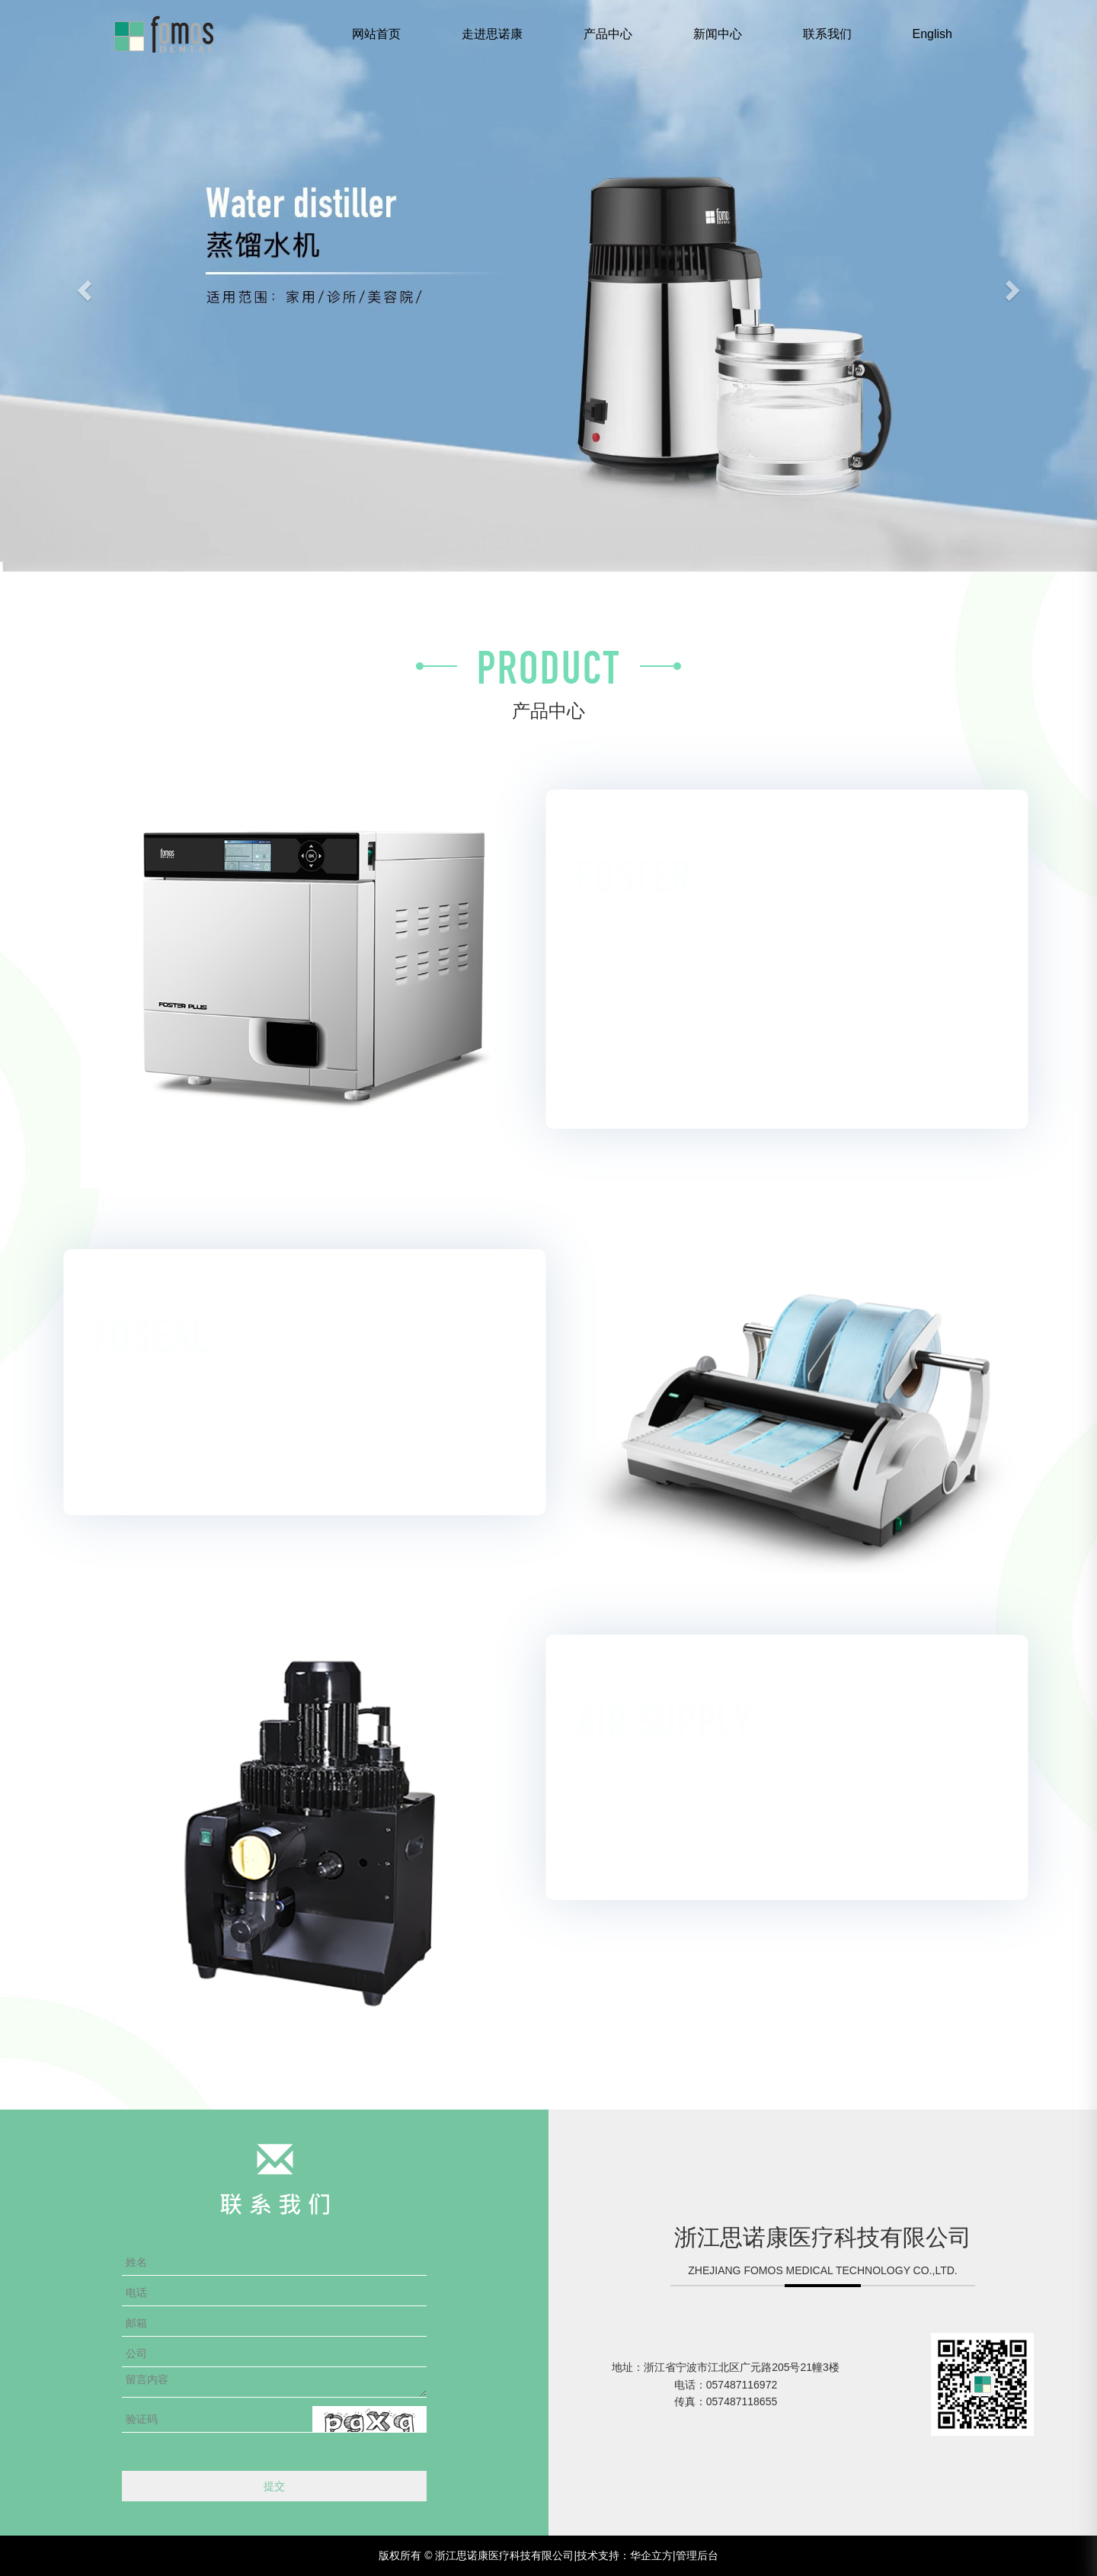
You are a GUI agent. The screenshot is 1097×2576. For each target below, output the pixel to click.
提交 (274, 2486)
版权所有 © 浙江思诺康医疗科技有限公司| (478, 2555)
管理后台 (697, 2555)
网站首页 (376, 33)
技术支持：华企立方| (626, 2555)
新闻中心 (717, 33)
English (932, 33)
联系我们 (827, 33)
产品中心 (608, 33)
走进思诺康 (492, 33)
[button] (82, 286)
